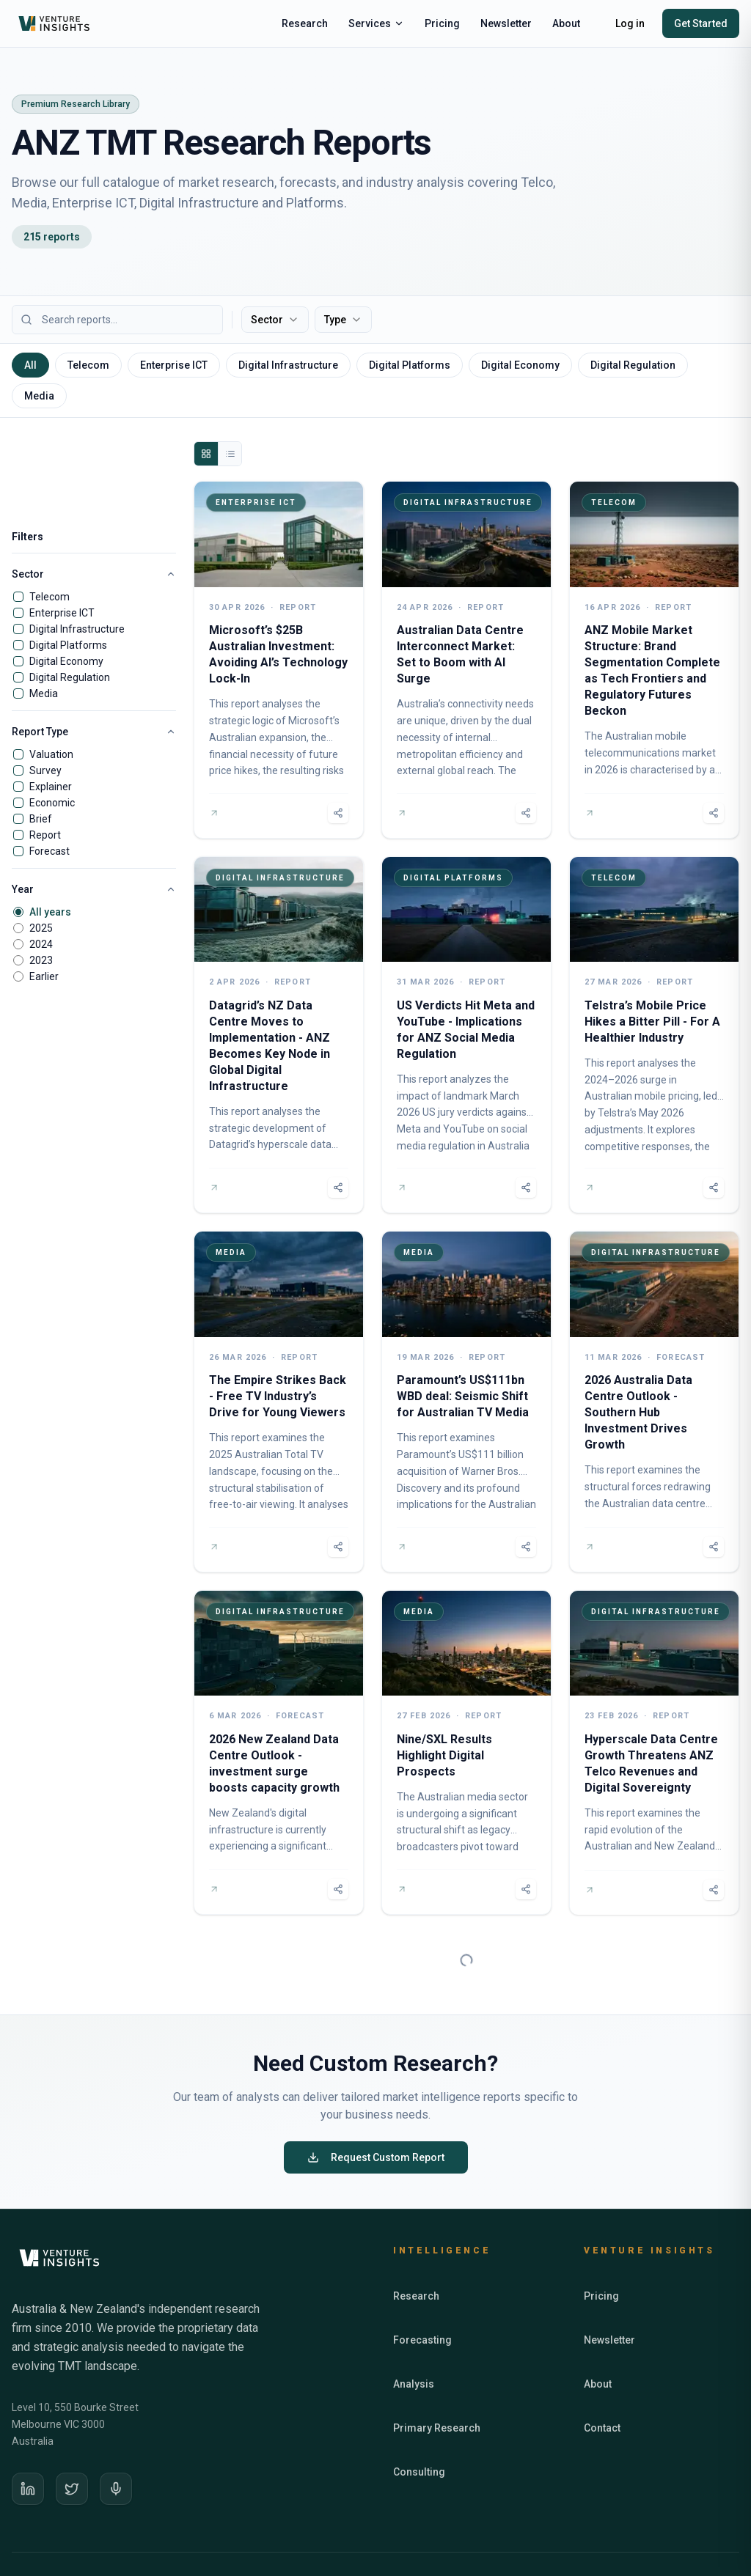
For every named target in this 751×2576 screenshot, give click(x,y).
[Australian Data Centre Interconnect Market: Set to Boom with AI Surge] (466, 660)
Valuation (51, 754)
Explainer (50, 786)
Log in (630, 23)
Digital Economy (66, 661)
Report (45, 835)
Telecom (49, 597)
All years (50, 912)
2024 (41, 944)
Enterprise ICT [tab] (174, 365)
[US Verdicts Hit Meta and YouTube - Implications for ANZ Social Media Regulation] (466, 1035)
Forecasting (422, 2278)
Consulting (419, 2410)
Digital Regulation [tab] (632, 365)
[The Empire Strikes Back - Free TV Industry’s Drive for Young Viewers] (278, 1402)
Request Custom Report (375, 2096)
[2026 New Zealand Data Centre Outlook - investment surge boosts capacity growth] (278, 1753)
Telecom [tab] (88, 365)
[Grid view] (206, 453)
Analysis (413, 2322)
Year (94, 889)
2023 (41, 960)
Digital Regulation (69, 677)
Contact (602, 2366)
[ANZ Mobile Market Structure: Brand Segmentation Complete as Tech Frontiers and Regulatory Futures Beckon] (654, 660)
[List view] (229, 453)
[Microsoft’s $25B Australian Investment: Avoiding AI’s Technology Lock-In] (278, 660)
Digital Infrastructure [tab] (288, 365)
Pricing (442, 23)
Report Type (94, 731)
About (566, 23)
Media (43, 693)
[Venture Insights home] (56, 23)
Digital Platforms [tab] (409, 365)
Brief (40, 819)
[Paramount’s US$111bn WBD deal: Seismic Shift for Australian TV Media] (466, 1402)
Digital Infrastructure (77, 629)
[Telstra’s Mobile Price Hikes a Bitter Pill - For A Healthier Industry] (654, 1035)
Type (343, 319)
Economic (52, 803)
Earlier (44, 976)
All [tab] (30, 365)
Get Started (701, 23)
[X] (72, 2427)
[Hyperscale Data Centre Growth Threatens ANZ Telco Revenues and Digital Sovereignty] (654, 1753)
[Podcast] (116, 2427)
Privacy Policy (642, 2525)
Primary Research (436, 2366)
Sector (275, 319)
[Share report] (338, 813)
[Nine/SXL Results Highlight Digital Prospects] (466, 1753)
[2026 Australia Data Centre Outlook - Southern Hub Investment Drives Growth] (654, 1402)
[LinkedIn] (28, 2427)
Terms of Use (712, 2525)
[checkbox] (18, 597)
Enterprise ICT (62, 613)
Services (376, 23)
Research (305, 23)
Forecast (49, 851)
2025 (41, 928)
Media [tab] (39, 396)
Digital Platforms (68, 645)
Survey (45, 770)
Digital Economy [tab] (520, 365)
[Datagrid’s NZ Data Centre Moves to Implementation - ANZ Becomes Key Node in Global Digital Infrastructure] (278, 1035)
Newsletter (506, 23)
